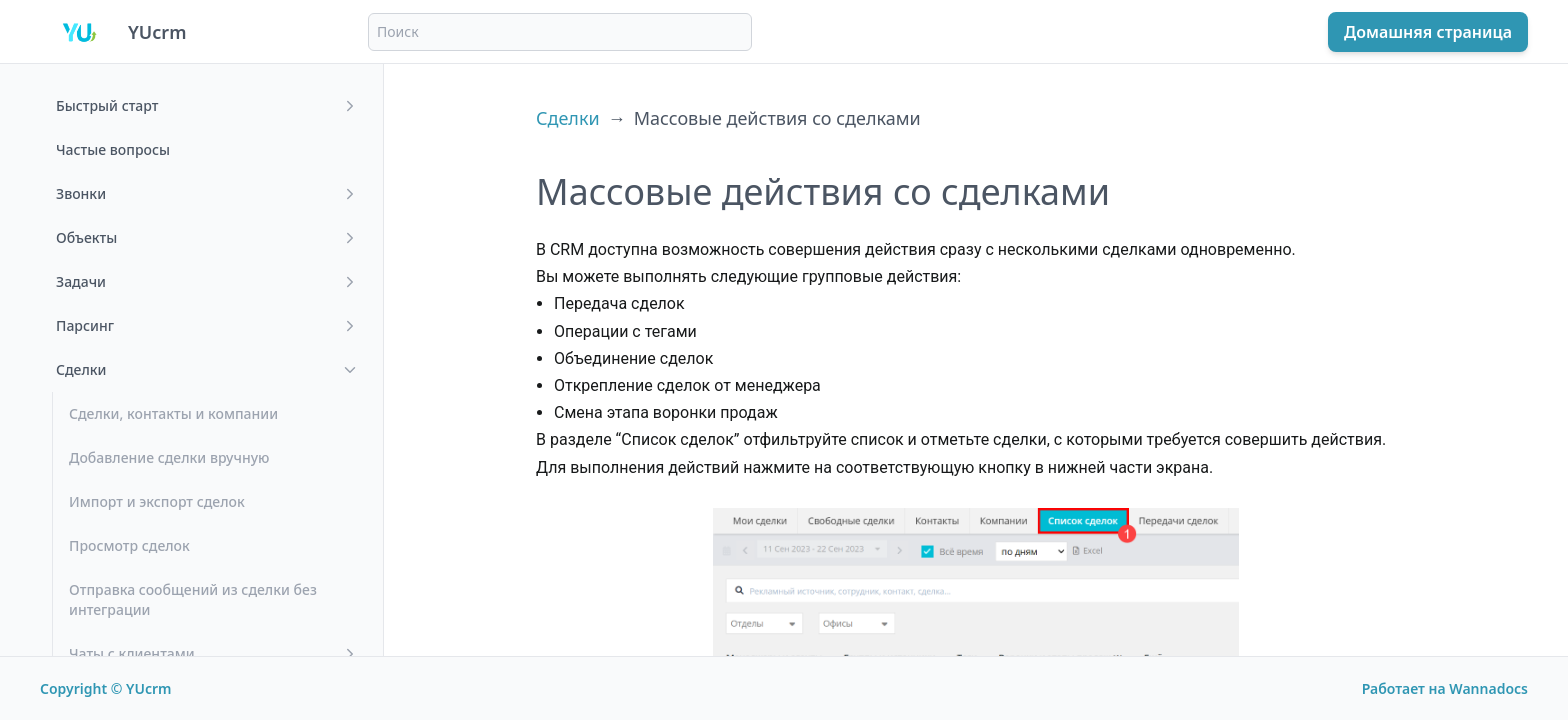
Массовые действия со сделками (777, 118)
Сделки (568, 118)
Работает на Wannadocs (1445, 688)
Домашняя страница (1428, 32)
